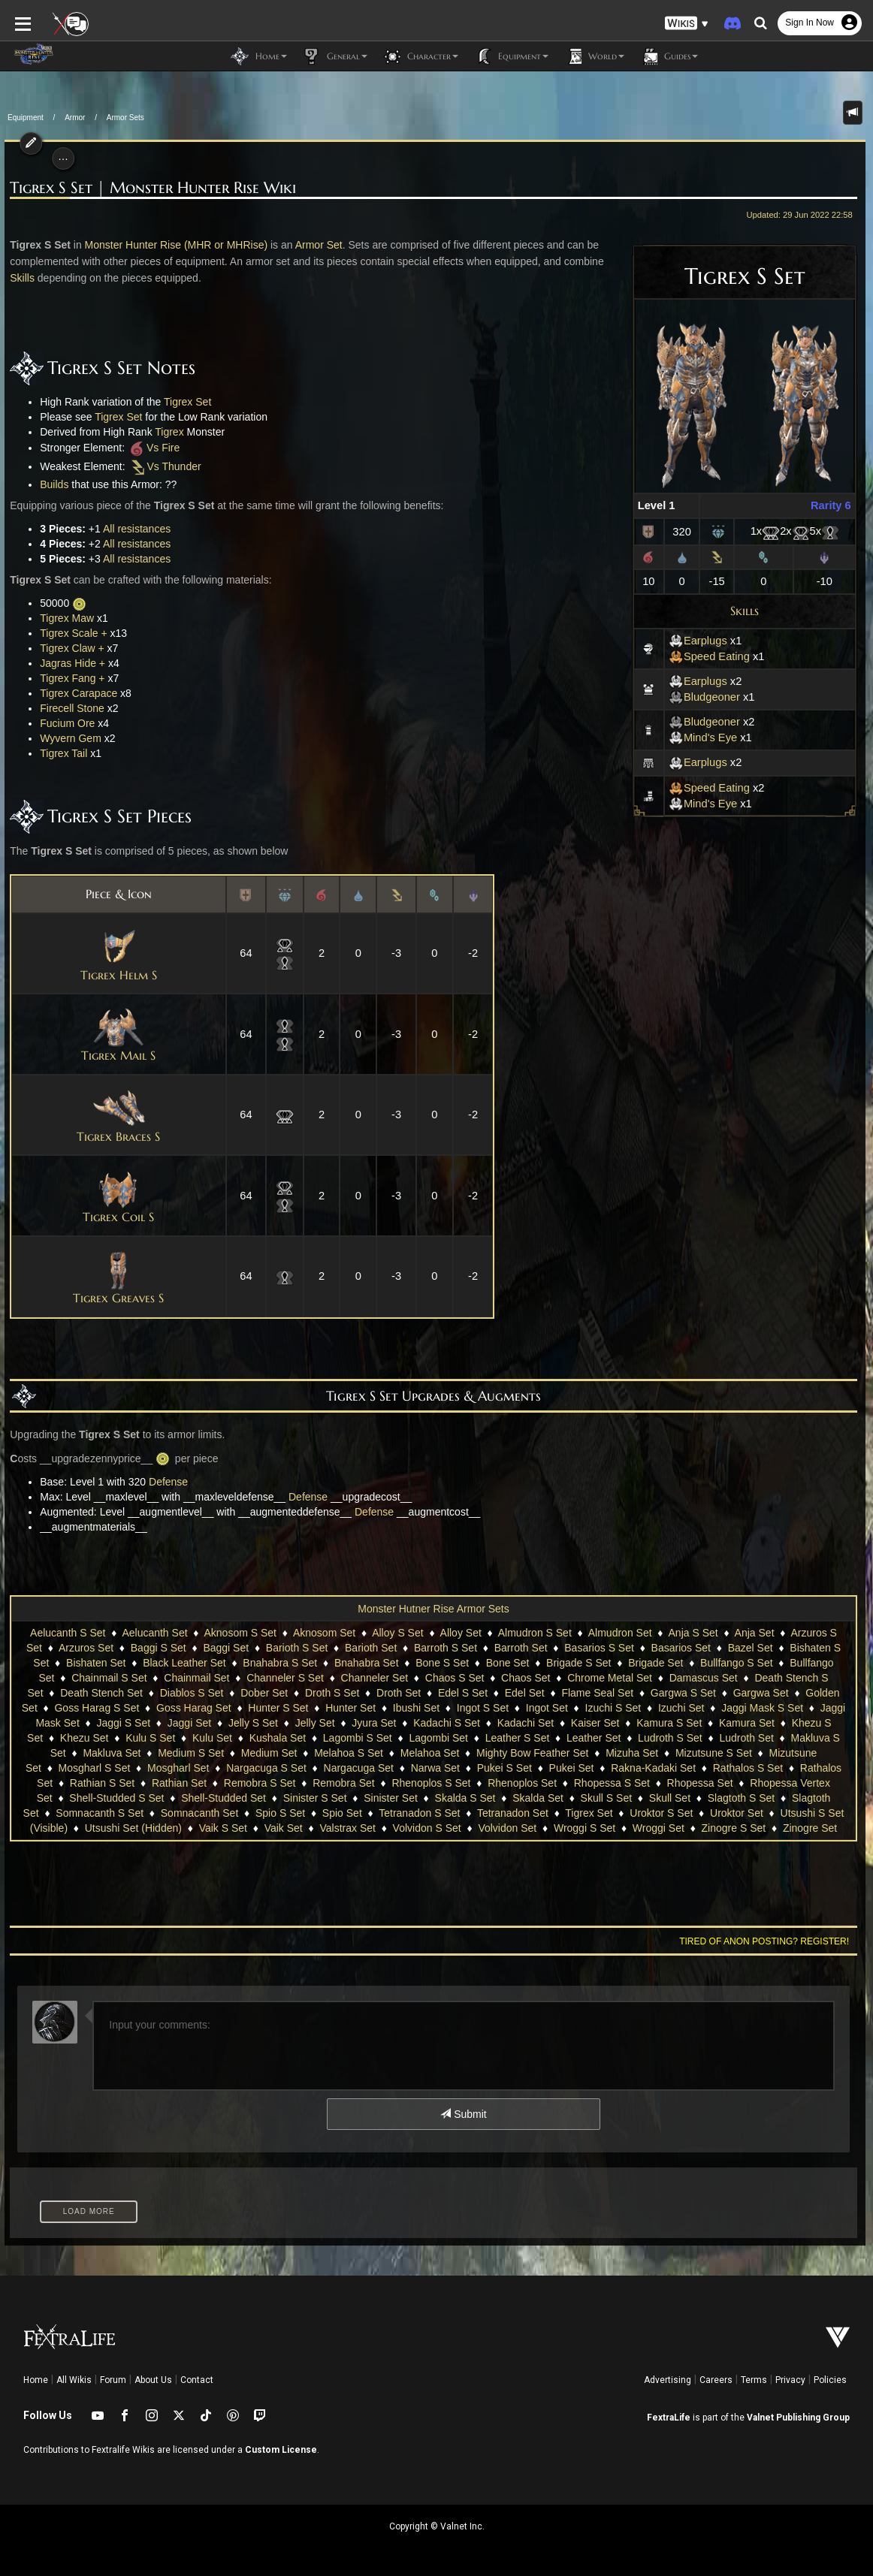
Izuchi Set (681, 1708)
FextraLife (668, 2417)
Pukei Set (571, 1768)
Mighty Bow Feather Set (532, 1753)
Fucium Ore (63, 723)
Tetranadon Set (512, 1813)
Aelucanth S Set (67, 1633)
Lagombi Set (438, 1738)
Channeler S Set (285, 1678)
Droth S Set (332, 1693)
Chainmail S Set (109, 1678)
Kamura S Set (669, 1723)
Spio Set (342, 1813)
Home (35, 2380)
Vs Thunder (160, 466)
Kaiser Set (595, 1723)
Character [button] (420, 56)
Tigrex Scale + (69, 633)
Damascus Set (703, 1678)
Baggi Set (226, 1648)
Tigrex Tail (59, 753)
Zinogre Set (810, 1828)
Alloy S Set (397, 1633)
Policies (830, 2380)
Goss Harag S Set (96, 1708)
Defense (163, 1482)
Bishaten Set (95, 1663)
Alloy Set (461, 1633)
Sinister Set (391, 1798)
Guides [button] (668, 56)
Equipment (26, 117)
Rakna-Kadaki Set (653, 1768)
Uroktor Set (736, 1813)
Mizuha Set (632, 1753)
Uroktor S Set (661, 1813)
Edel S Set (463, 1693)
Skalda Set (537, 1798)
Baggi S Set (158, 1648)
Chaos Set (525, 1678)
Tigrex (165, 432)
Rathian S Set (102, 1783)
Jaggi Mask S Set (762, 1708)
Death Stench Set (101, 1693)
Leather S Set (517, 1738)
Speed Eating (713, 656)
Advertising (667, 2380)
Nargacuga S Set (266, 1768)
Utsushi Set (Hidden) (133, 1828)
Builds (50, 484)
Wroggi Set (658, 1828)
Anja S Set (693, 1633)
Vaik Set (283, 1828)
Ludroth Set (746, 1738)
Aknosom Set (324, 1633)
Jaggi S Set (123, 1723)
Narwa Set (435, 1768)
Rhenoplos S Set (430, 1783)
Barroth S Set (445, 1648)
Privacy (790, 2380)
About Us (153, 2380)
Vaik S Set (223, 1828)
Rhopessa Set (700, 1783)
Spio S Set (280, 1813)
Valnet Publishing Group (798, 2417)
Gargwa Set (761, 1693)
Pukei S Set (504, 1768)
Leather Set (593, 1738)
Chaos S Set (455, 1678)
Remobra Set (343, 1783)
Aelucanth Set (154, 1633)
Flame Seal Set (597, 1693)
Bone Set (508, 1663)
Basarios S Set (599, 1648)
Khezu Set (84, 1738)
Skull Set (669, 1798)
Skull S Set (606, 1798)
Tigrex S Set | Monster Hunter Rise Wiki (149, 188)
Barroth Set (521, 1648)
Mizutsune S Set (713, 1753)
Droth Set (398, 1693)
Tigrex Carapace (74, 693)
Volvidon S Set (427, 1828)
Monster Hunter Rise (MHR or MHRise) (171, 245)
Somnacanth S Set (99, 1813)
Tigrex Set (183, 402)
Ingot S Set (483, 1708)
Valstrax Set (347, 1828)
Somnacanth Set (200, 1813)
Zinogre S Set (734, 1828)
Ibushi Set (416, 1708)
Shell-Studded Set (223, 1798)
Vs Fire (149, 448)
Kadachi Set (525, 1723)
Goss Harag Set (193, 1708)
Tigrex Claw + (68, 648)
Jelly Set (315, 1723)
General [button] (334, 56)
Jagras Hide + (68, 663)
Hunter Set (350, 1708)
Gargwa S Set (683, 1693)
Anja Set (755, 1633)
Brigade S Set (578, 1663)
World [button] (593, 56)
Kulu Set (212, 1738)
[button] (686, 23)
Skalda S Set (465, 1798)
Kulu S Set (150, 1738)
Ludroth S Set (670, 1738)
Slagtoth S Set (741, 1798)
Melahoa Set (430, 1753)
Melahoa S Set (348, 1753)
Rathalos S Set (748, 1768)
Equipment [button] (510, 56)
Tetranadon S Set (419, 1813)
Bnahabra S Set (280, 1663)
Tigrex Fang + (68, 678)
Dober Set (264, 1693)
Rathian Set (179, 1783)
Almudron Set (620, 1633)
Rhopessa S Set (612, 1783)
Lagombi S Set (357, 1738)
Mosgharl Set (178, 1768)
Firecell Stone (68, 708)
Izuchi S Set (613, 1708)
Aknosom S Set (240, 1633)
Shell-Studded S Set (116, 1798)
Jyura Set (374, 1723)
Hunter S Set (278, 1708)
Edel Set (525, 1693)
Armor (75, 117)
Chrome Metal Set (609, 1678)
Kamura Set (747, 1723)
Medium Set (269, 1753)
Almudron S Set (535, 1633)
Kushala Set (278, 1738)
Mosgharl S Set (95, 1768)
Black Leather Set (184, 1663)
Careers (716, 2380)
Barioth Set (371, 1648)
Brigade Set (655, 1663)
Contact (196, 2380)
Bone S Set (442, 1663)
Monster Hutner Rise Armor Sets (433, 1609)
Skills (749, 610)
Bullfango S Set (736, 1663)
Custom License (281, 2450)
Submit (463, 2114)
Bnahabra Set (366, 1663)
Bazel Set (750, 1648)
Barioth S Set (297, 1648)
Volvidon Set (507, 1828)
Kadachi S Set (446, 1723)
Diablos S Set (192, 1693)
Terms (754, 2380)
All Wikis (74, 2380)
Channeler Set (375, 1678)
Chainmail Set (196, 1678)
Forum (113, 2380)
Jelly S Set (253, 1723)
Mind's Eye (707, 737)
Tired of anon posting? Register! (768, 1941)
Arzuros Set (86, 1648)
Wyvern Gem (67, 738)
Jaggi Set (189, 1723)
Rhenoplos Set (522, 1783)
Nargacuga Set (359, 1768)
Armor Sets (125, 117)
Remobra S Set (260, 1783)
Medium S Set (191, 1753)
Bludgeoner (709, 697)
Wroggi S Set (584, 1828)
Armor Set (314, 245)
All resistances (132, 529)
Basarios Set (681, 1648)
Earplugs (702, 641)
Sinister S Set (315, 1798)
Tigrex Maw (63, 618)
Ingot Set (547, 1708)
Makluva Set (111, 1753)
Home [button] (259, 56)
